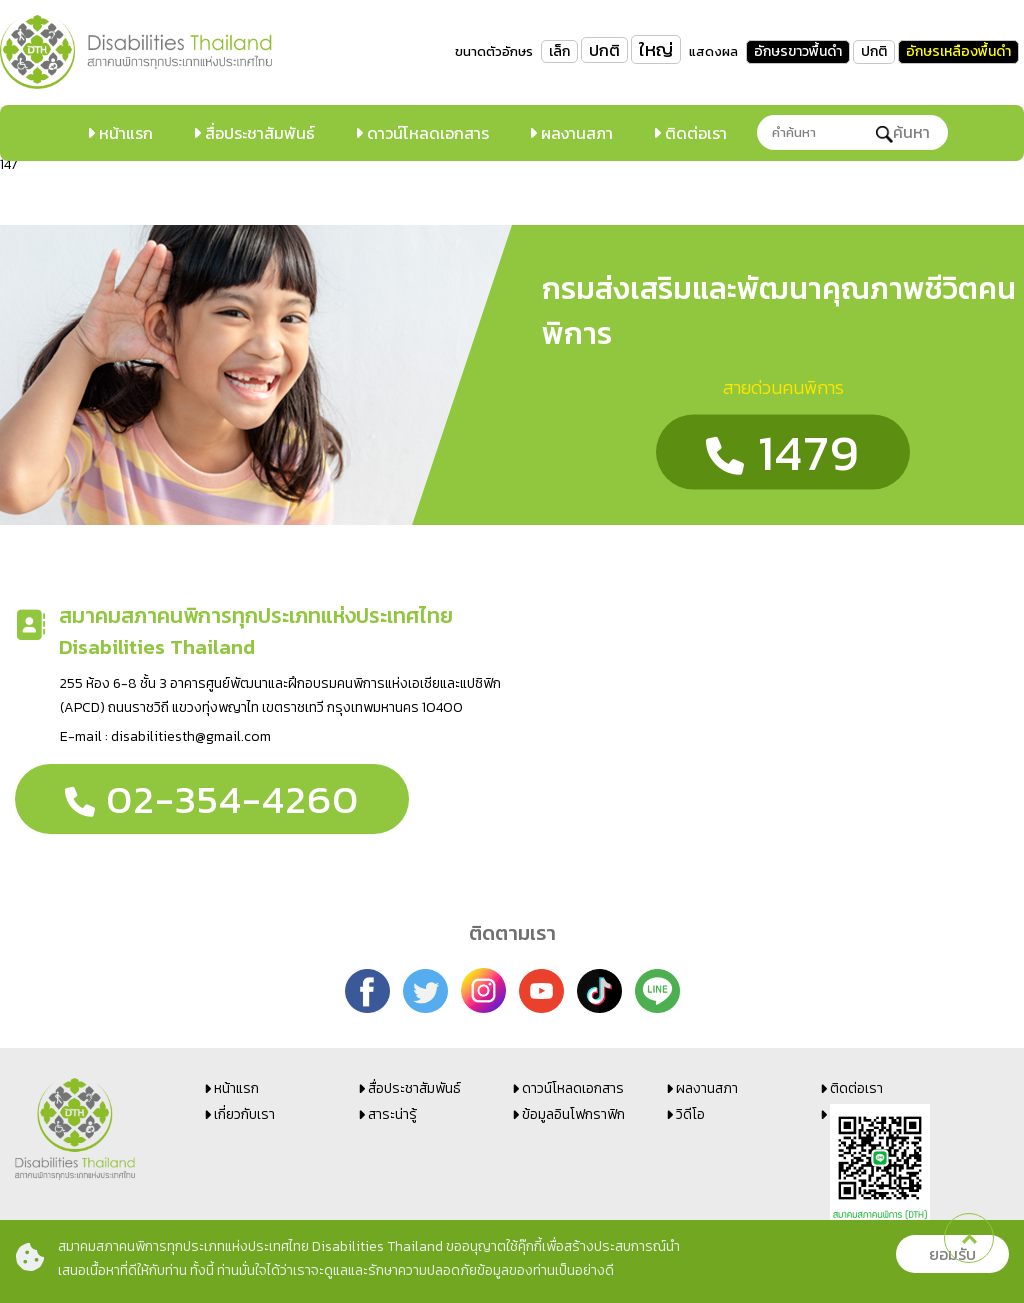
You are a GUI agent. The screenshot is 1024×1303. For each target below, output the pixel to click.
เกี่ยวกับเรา (244, 1114)
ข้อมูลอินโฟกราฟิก (573, 1114)
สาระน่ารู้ (392, 1114)
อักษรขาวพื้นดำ (798, 51)
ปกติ (604, 50)
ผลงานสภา (575, 133)
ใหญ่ (656, 49)
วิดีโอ (690, 1114)
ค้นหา (903, 132)
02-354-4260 (212, 799)
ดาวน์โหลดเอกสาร (426, 133)
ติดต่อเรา (694, 133)
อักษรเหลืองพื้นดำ (958, 51)
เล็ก (559, 51)
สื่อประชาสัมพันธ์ (258, 133)
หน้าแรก (124, 133)
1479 (783, 451)
